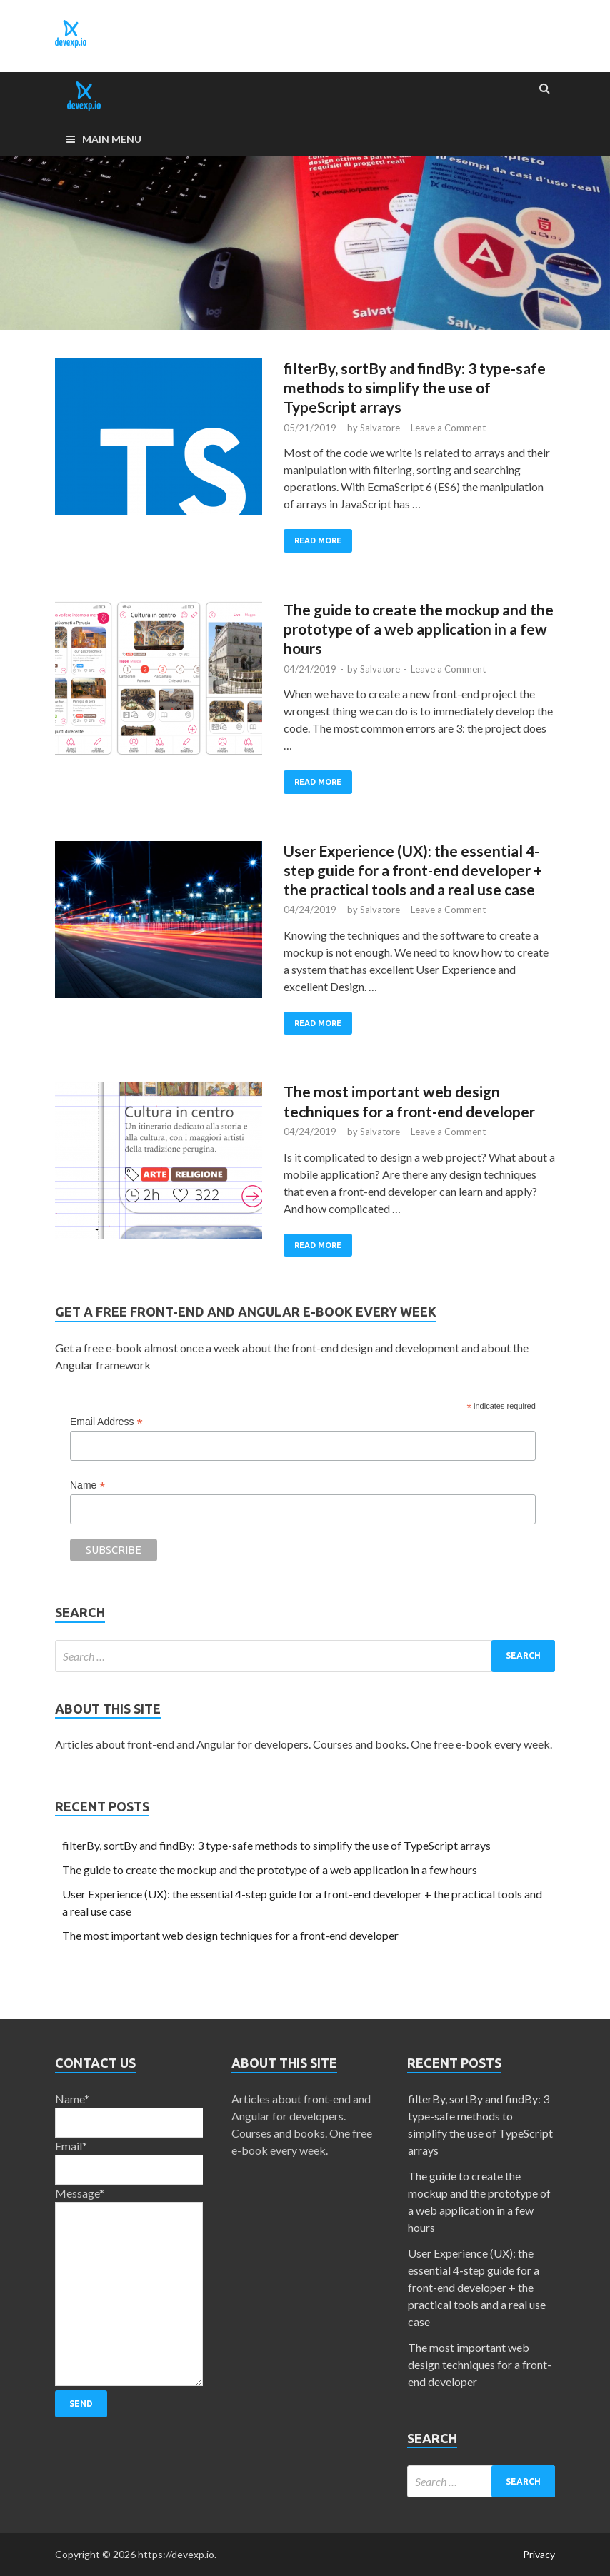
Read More (317, 540)
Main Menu (111, 139)
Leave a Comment (448, 427)
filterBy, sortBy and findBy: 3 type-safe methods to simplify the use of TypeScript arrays (415, 387)
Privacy (539, 2554)
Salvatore (380, 427)
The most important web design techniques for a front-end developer (230, 1935)
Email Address (106, 1422)
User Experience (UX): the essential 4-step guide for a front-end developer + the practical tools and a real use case (413, 870)
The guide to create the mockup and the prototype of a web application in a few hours (419, 629)
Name (87, 1485)
